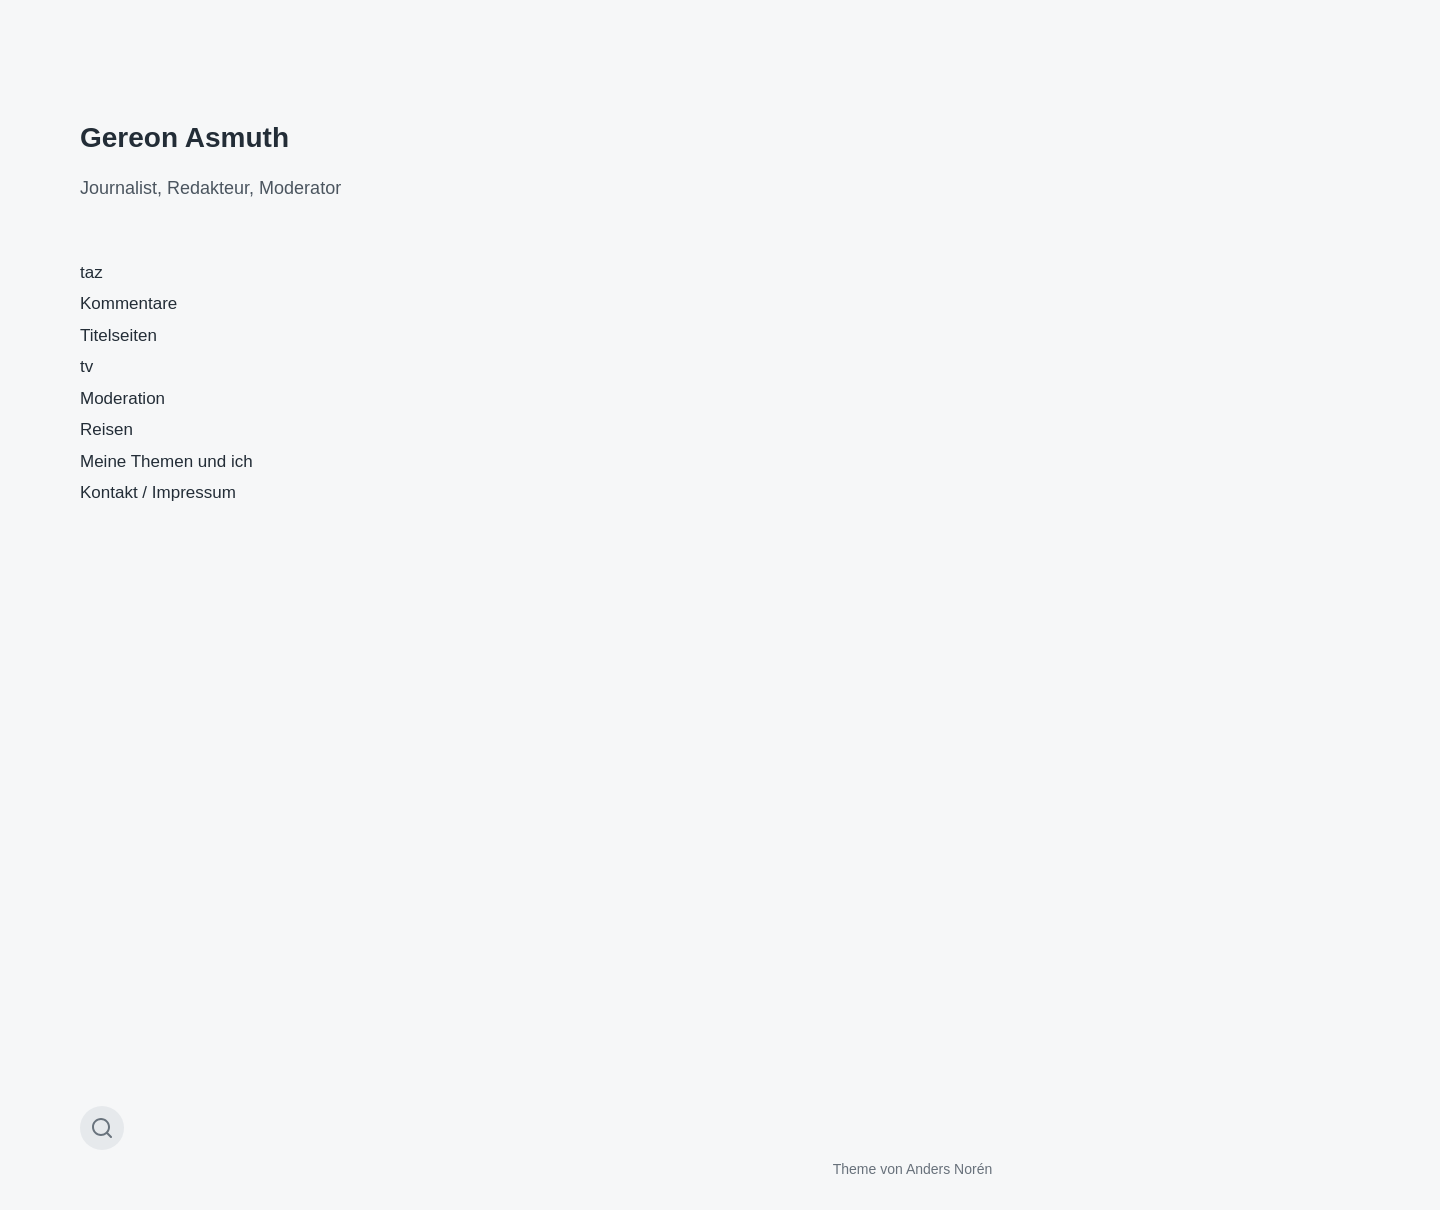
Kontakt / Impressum (158, 492)
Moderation (122, 398)
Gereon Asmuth (184, 137)
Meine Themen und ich (166, 461)
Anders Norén (949, 1169)
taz (91, 272)
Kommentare (128, 303)
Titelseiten (118, 335)
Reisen (106, 429)
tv (86, 366)
